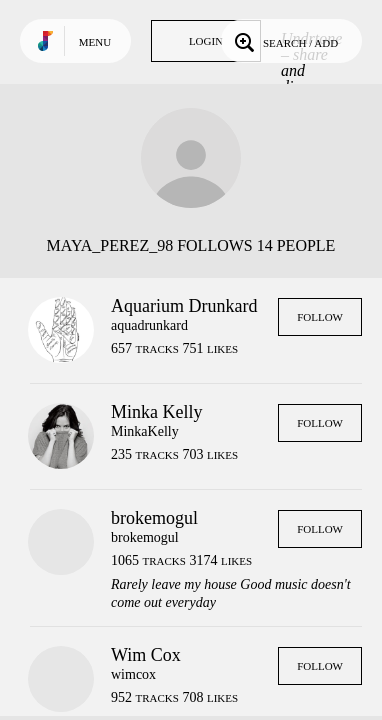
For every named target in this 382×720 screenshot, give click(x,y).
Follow (320, 317)
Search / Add (284, 41)
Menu (95, 42)
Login (206, 41)
